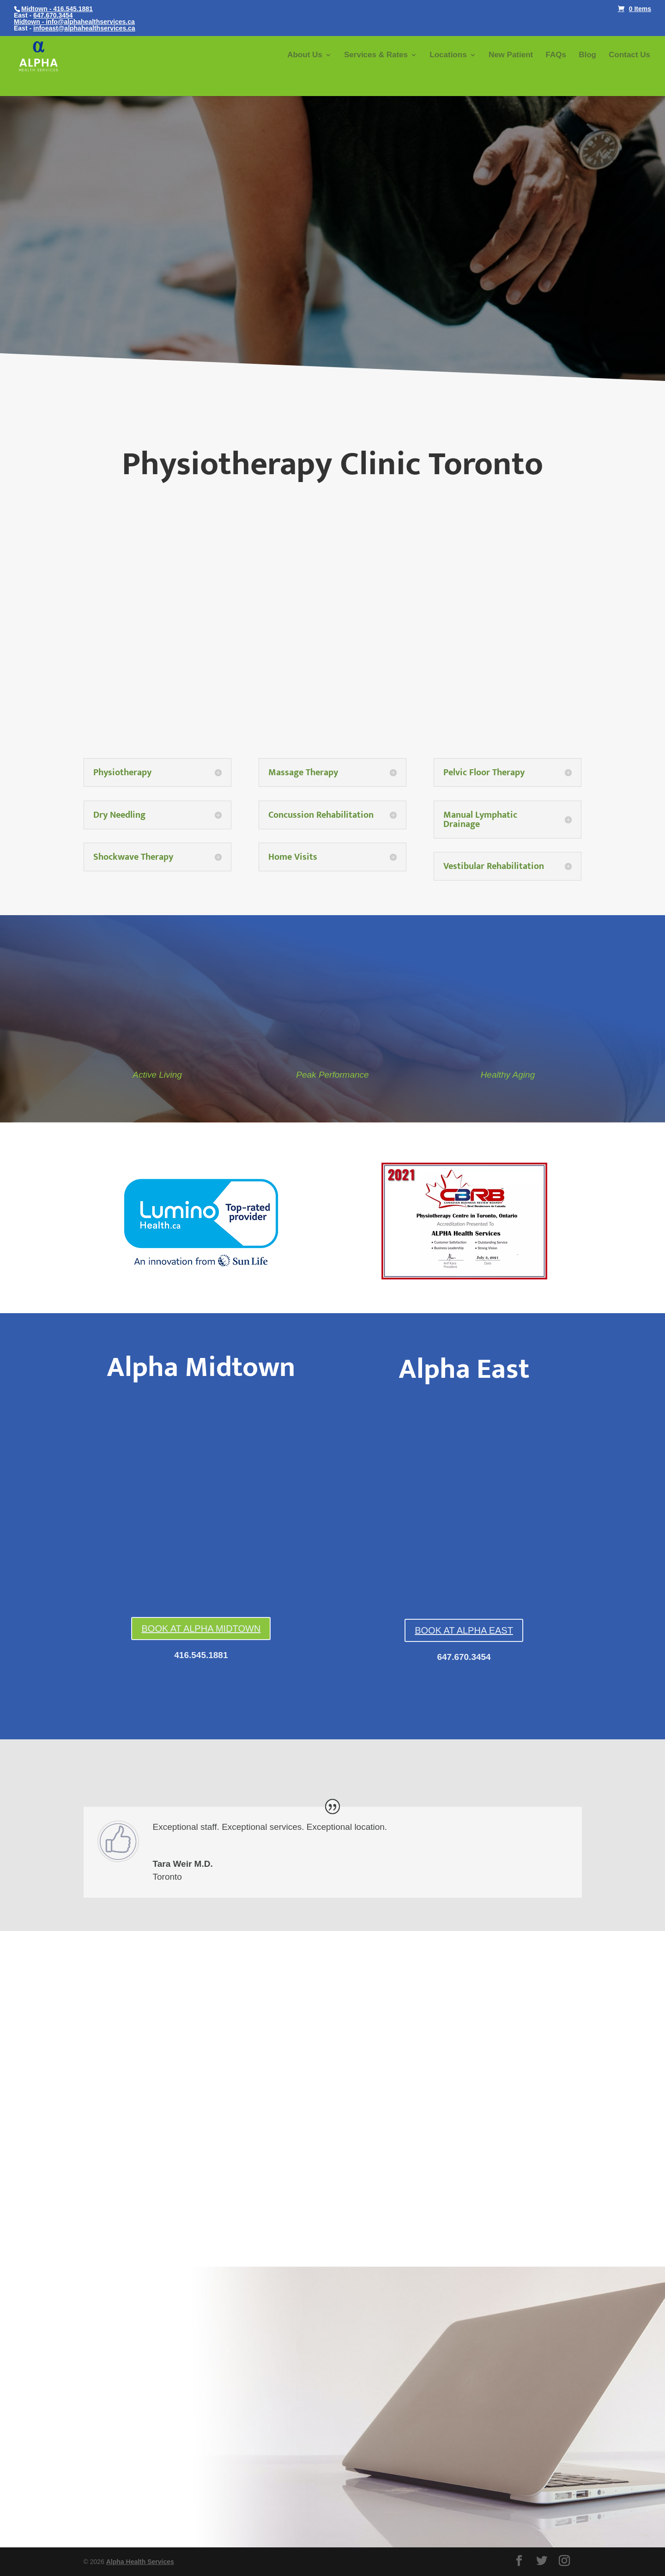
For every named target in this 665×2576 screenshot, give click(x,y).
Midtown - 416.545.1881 (57, 8)
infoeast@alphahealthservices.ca (84, 28)
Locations (447, 55)
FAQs (556, 55)
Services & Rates (376, 55)
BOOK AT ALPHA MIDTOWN (200, 1628)
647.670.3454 (53, 15)
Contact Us (629, 55)
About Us (304, 55)
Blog (587, 55)
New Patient (511, 55)
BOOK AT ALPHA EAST (464, 1630)
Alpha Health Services (140, 2561)
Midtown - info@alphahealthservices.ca (74, 21)
